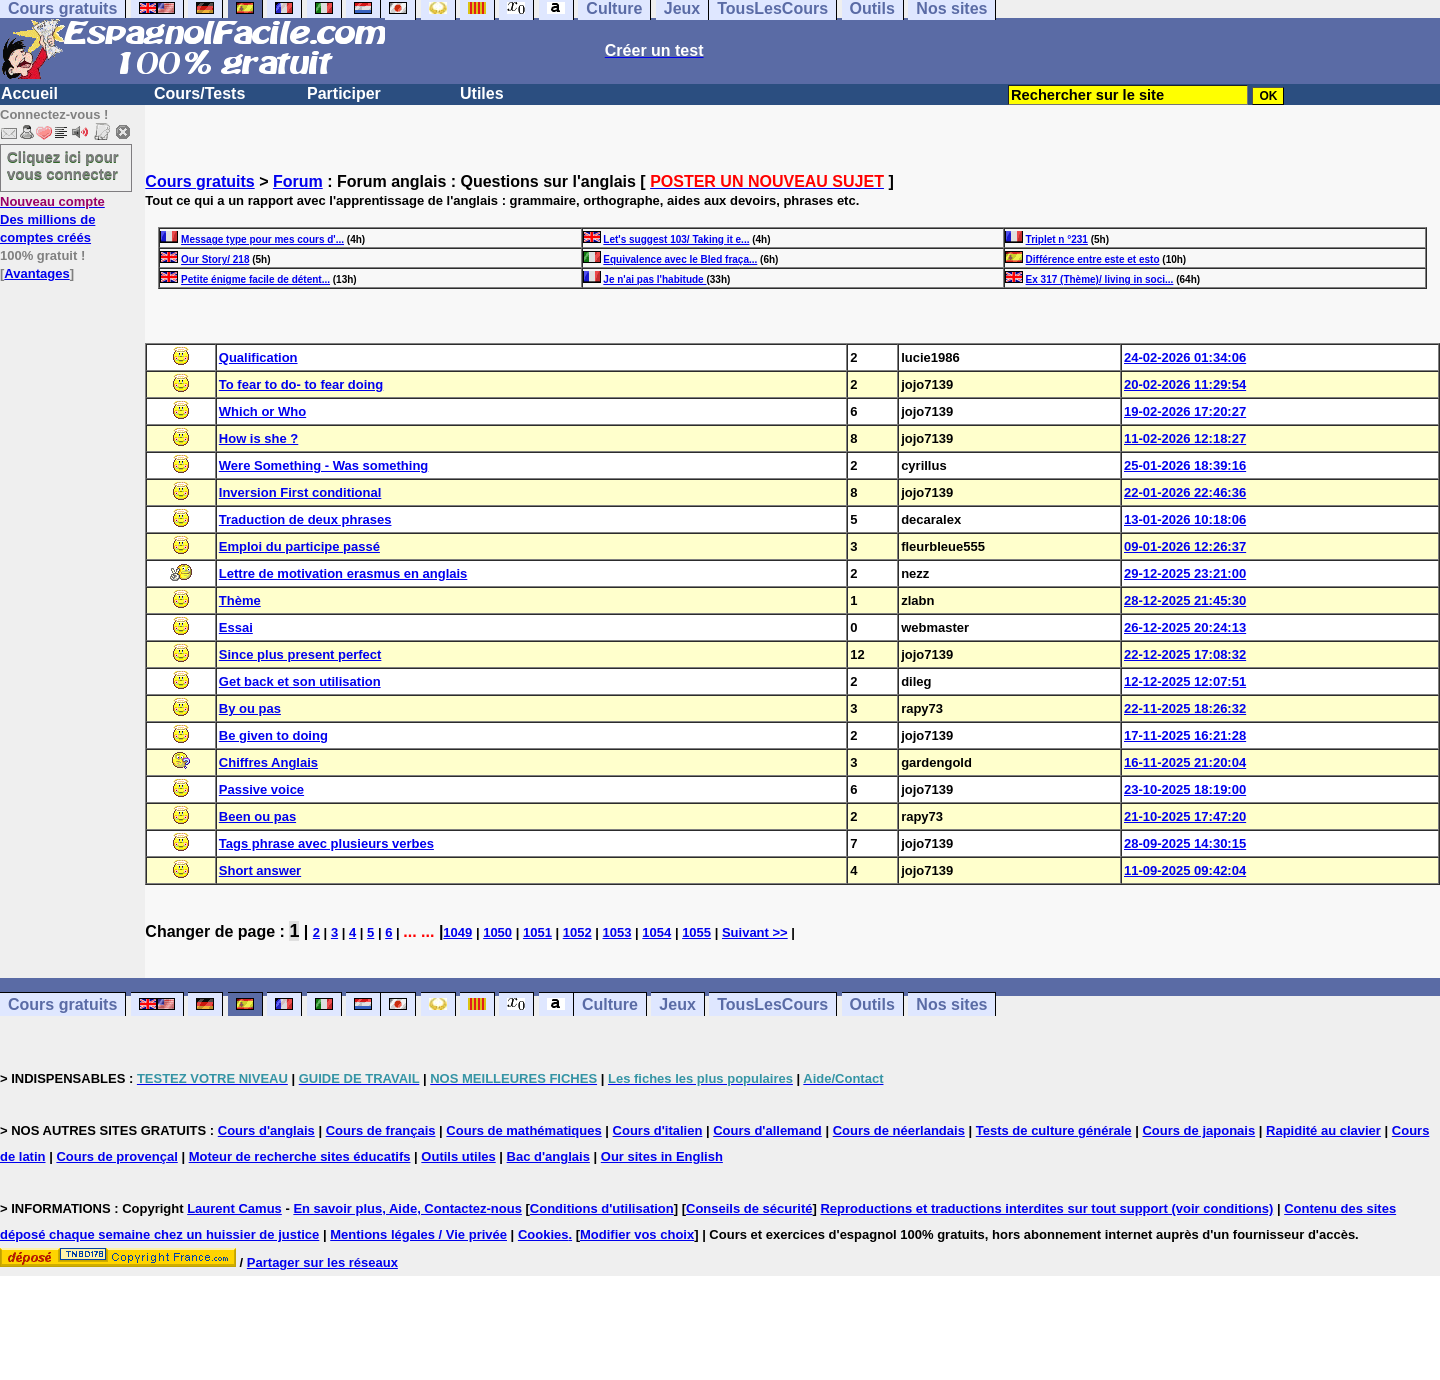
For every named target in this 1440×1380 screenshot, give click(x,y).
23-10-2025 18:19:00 (1185, 789)
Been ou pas (257, 816)
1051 (537, 932)
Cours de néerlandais (899, 1130)
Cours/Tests (199, 93)
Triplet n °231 (1057, 239)
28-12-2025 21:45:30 (1185, 600)
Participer (344, 93)
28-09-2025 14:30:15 (1185, 843)
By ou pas (250, 708)
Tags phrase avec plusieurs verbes (326, 843)
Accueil (29, 93)
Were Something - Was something (323, 465)
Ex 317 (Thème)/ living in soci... (1100, 279)
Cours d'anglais (266, 1130)
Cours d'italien (658, 1130)
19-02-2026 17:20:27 (1185, 411)
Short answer (260, 870)
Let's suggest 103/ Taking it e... (676, 239)
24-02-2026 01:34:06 (1185, 357)
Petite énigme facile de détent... (255, 279)
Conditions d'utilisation (602, 1208)
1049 (457, 932)
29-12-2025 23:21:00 (1185, 573)
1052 (577, 932)
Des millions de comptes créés (52, 219)
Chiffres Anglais (268, 762)
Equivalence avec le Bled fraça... (680, 259)
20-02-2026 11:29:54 (1185, 384)
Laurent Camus (234, 1208)
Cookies (543, 1234)
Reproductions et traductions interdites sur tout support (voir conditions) (1046, 1208)
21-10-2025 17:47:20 (1185, 816)
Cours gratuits (199, 181)
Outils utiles (458, 1156)
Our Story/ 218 (215, 259)
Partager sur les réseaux (322, 1262)
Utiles (482, 93)
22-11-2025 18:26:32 (1185, 708)
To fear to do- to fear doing (301, 384)
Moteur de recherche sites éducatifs (300, 1156)
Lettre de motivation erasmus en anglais (343, 573)
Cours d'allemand (767, 1130)
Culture (610, 1004)
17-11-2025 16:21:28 (1185, 735)
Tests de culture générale (1054, 1130)
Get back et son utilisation (300, 681)
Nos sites (951, 1004)
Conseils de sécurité (749, 1208)
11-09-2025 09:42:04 (1185, 870)
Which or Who (262, 411)
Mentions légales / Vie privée (418, 1234)
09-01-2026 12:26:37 (1185, 546)
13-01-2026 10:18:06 (1185, 519)
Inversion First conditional (300, 492)
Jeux (677, 1004)
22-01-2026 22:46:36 (1185, 492)
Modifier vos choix (637, 1234)
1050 (497, 932)
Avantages (36, 273)
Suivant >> (755, 932)
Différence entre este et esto (1093, 259)
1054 (656, 932)
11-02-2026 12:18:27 (1185, 438)
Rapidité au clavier (1323, 1130)
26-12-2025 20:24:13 (1185, 627)
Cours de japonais (1198, 1130)
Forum (298, 181)
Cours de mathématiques (523, 1130)
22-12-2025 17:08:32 (1185, 654)
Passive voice (261, 789)
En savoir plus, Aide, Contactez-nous (407, 1208)
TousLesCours (772, 1004)
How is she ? (258, 438)
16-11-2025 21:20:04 (1185, 762)
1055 (696, 932)
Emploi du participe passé (299, 546)
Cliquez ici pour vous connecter (63, 165)
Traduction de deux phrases (305, 519)
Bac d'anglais (548, 1156)
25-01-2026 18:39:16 (1185, 465)
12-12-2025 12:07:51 (1185, 681)
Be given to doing (273, 735)
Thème (240, 600)
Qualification (258, 357)
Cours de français (381, 1130)
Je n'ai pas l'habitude (654, 279)
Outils (872, 1004)
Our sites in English (662, 1156)
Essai (236, 627)
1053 (617, 932)
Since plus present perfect (300, 654)
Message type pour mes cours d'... (262, 239)
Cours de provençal (116, 1156)
